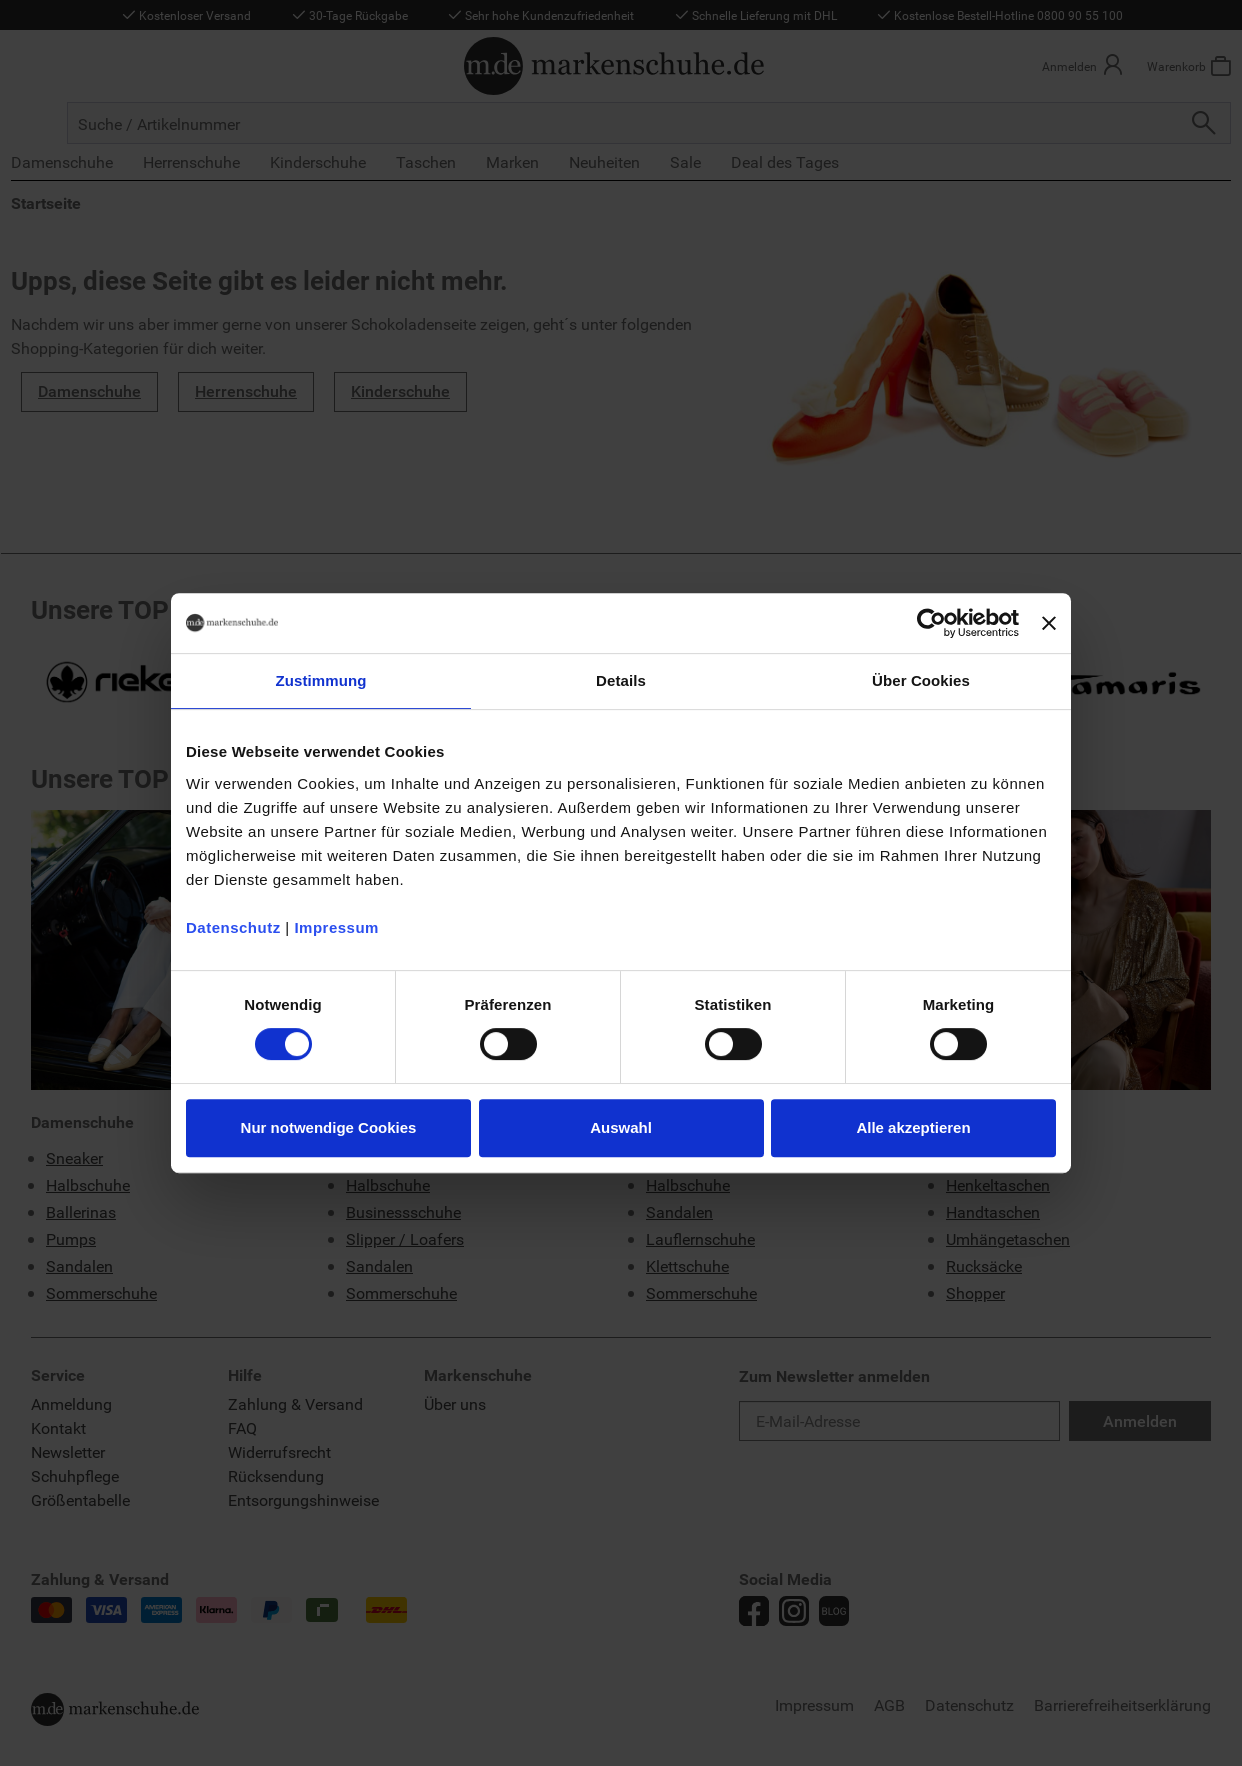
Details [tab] (621, 680)
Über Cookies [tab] (921, 680)
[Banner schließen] (1049, 623)
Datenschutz (233, 927)
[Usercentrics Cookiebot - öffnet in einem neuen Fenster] (931, 623)
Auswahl (621, 1127)
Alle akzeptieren (913, 1127)
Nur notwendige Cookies (329, 1127)
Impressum (336, 927)
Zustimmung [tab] (321, 680)
